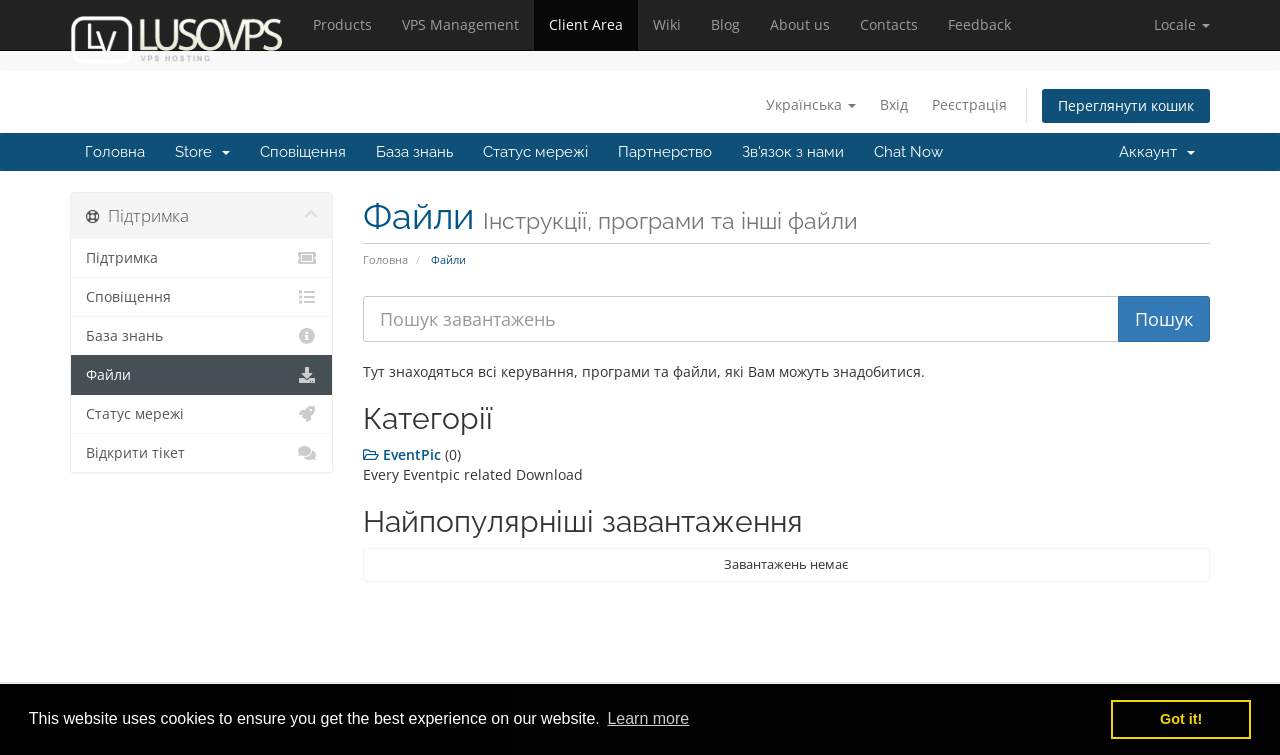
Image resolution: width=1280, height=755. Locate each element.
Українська (811, 104)
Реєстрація (969, 104)
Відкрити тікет (201, 453)
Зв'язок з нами (793, 152)
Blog (725, 24)
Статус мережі (535, 152)
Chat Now (908, 152)
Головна (115, 152)
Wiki (667, 24)
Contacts (889, 24)
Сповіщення (303, 152)
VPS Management (460, 24)
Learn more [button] (648, 718)
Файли (201, 375)
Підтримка (201, 258)
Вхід (894, 104)
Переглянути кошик (1126, 105)
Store (202, 152)
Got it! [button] (1181, 719)
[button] (1182, 25)
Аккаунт (1157, 152)
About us (800, 24)
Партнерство (665, 152)
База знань (414, 152)
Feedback (979, 24)
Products (342, 24)
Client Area (586, 24)
